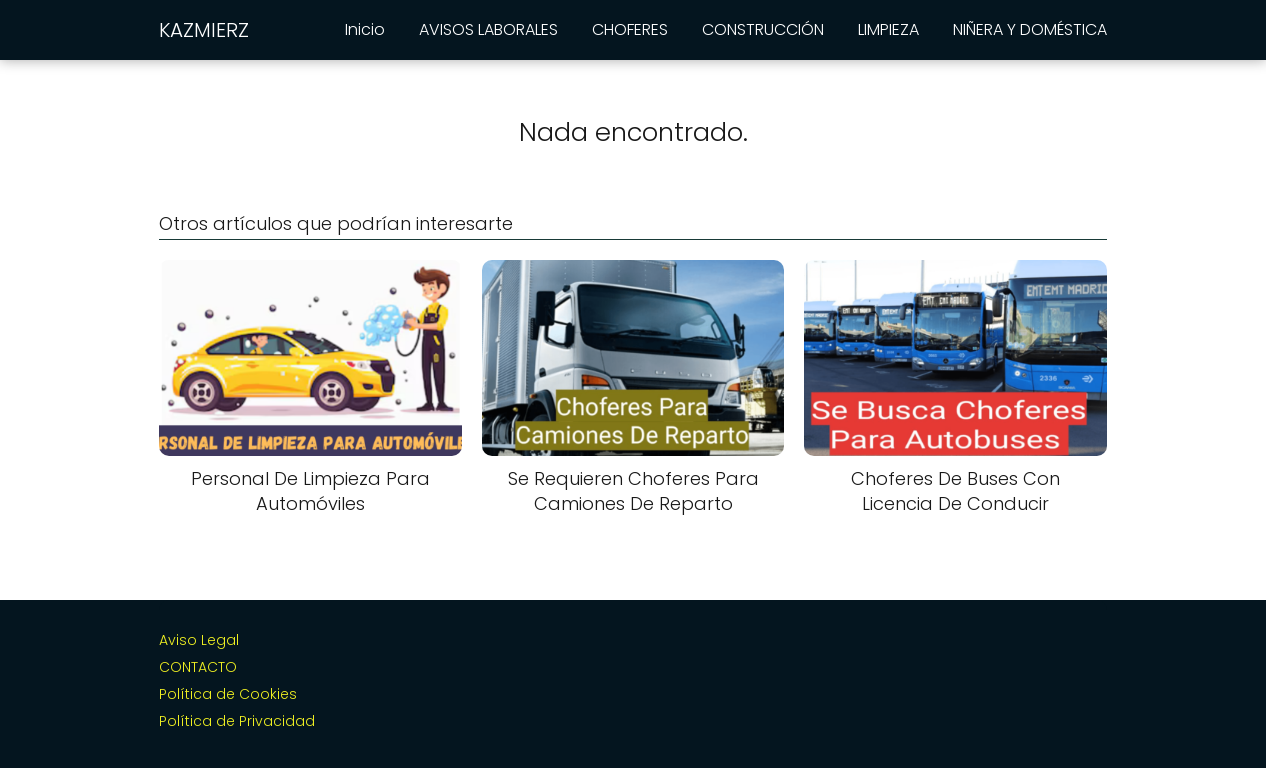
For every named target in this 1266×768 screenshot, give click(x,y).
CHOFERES (630, 29)
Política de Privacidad (237, 721)
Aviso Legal (199, 640)
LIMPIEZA (888, 29)
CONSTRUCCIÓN (763, 29)
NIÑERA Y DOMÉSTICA (1030, 29)
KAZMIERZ (204, 30)
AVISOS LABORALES (488, 29)
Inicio (365, 29)
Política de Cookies (228, 694)
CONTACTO (198, 667)
